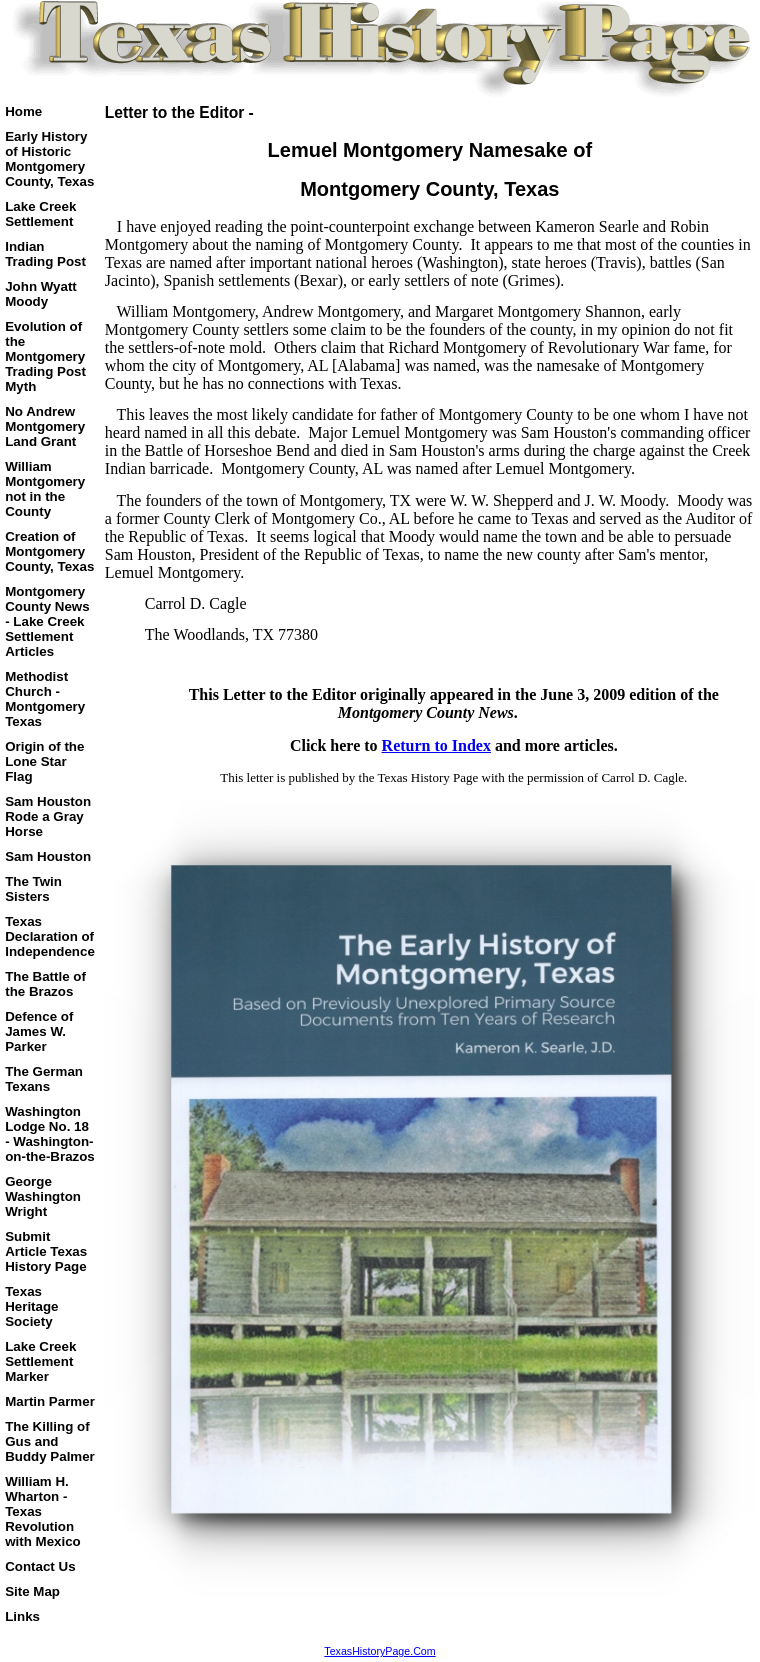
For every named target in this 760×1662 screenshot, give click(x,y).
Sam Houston (48, 856)
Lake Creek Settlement (40, 214)
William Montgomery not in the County (45, 489)
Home (23, 111)
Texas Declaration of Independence (50, 936)
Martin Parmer (50, 1401)
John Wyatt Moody (41, 294)
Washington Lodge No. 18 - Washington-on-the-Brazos (50, 1134)
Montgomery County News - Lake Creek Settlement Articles (47, 621)
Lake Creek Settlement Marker (40, 1361)
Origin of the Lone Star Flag (44, 761)
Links (22, 1616)
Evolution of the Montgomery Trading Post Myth (45, 356)
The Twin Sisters (33, 889)
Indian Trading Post (45, 254)
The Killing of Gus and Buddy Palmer (50, 1441)
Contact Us (40, 1566)
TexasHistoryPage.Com (379, 1651)
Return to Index (436, 745)
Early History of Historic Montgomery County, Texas (49, 159)
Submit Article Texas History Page (46, 1251)
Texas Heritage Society (31, 1306)
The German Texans (44, 1079)
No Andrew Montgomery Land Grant (45, 426)
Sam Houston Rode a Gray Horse (48, 816)
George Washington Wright (43, 1196)
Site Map (32, 1591)
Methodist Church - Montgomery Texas (45, 699)
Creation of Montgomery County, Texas (49, 551)
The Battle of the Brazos (45, 984)
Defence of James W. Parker (39, 1031)
